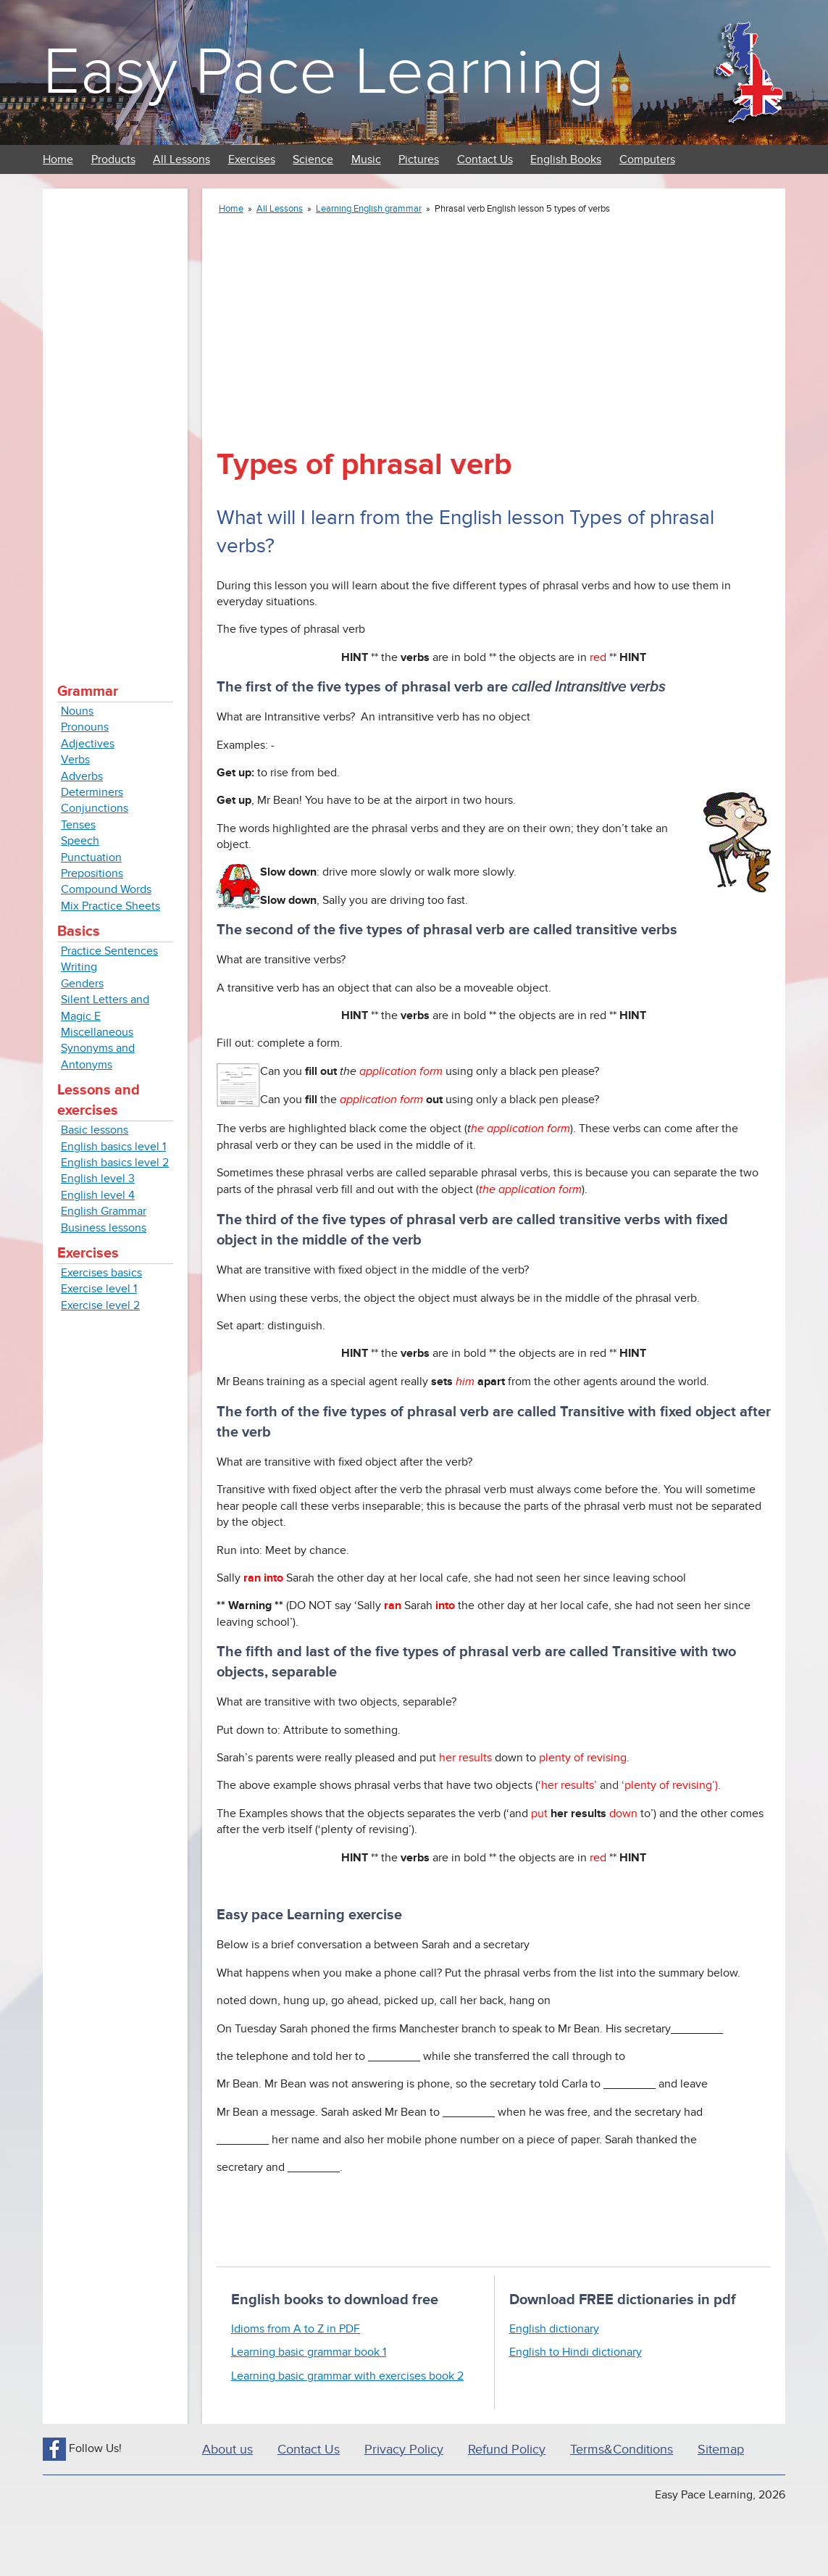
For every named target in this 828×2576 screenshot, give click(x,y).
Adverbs (82, 776)
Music (366, 159)
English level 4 (98, 1195)
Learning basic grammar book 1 (308, 2352)
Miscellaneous (97, 1032)
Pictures (418, 159)
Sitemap (721, 2449)
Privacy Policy (403, 2449)
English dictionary (554, 2329)
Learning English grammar (369, 209)
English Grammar (103, 1211)
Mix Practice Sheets (110, 906)
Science (313, 159)
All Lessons (181, 159)
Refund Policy (506, 2449)
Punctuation (91, 857)
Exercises (251, 159)
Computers (647, 159)
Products (113, 159)
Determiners (92, 792)
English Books (565, 159)
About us (227, 2449)
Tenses (78, 825)
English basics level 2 (115, 1162)
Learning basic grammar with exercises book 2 (347, 2376)
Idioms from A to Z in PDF (295, 2329)
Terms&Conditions (621, 2449)
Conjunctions (94, 808)
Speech (80, 841)
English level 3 (98, 1178)
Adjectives (87, 743)
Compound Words (106, 889)
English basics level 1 (113, 1146)
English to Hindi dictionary (575, 2352)
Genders (82, 983)
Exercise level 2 (100, 1305)
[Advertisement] (115, 420)
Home (58, 159)
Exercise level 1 (99, 1288)
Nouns (77, 711)
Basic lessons (94, 1130)
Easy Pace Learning (323, 72)
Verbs (75, 759)
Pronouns (85, 727)
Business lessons (103, 1228)
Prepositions (92, 873)
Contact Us (485, 159)
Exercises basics (101, 1273)
